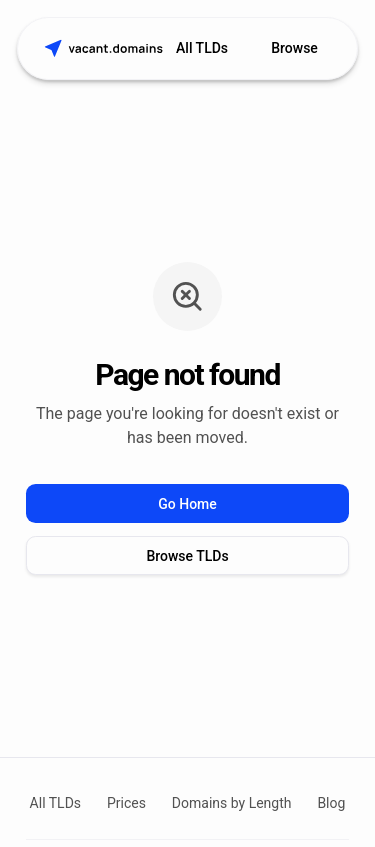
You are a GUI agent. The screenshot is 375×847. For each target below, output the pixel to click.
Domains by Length (232, 803)
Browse (294, 48)
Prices (126, 803)
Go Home (187, 504)
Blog (331, 803)
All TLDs (202, 48)
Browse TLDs (187, 556)
